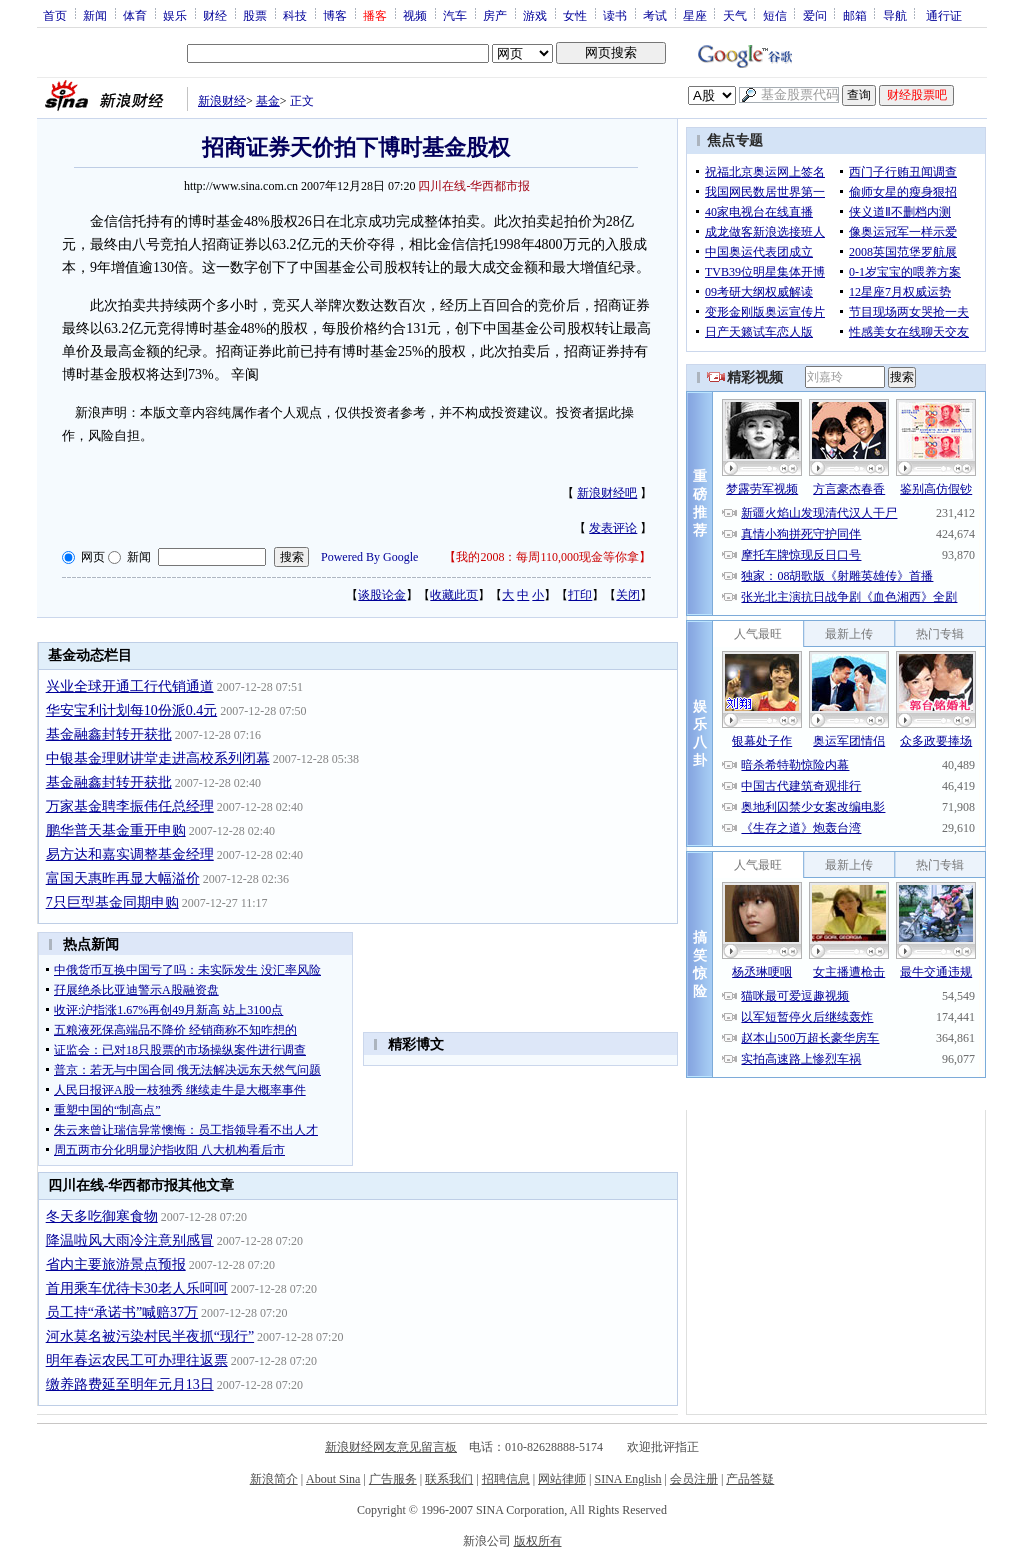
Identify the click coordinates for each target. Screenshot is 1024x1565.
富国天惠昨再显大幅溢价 (123, 878)
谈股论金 (382, 595)
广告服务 (393, 1479)
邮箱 (855, 15)
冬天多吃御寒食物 (102, 1216)
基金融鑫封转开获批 (109, 734)
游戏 (535, 15)
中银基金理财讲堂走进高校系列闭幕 (158, 758)
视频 (415, 15)
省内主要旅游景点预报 (116, 1264)
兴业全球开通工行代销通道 (130, 686)
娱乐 (175, 15)
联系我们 (449, 1479)
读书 (615, 15)
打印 (580, 595)
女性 (575, 15)
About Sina (333, 1479)
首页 (55, 15)
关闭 (628, 595)
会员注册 (694, 1479)
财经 (215, 15)
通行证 (944, 15)
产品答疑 (750, 1479)
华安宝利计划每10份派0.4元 (132, 710)
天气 (735, 15)
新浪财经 (222, 101)
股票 (255, 15)
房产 (495, 15)
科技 (295, 15)
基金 (268, 101)
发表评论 (613, 528)
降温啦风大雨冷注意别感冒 (130, 1240)
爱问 (815, 15)
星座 (695, 15)
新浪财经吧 (607, 493)
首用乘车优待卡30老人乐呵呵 (137, 1288)
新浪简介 (274, 1479)
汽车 (455, 15)
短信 (775, 15)
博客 (335, 15)
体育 (135, 15)
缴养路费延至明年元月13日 (130, 1384)
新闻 (95, 15)
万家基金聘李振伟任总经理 (130, 806)
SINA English (627, 1479)
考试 (655, 15)
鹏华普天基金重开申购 (116, 830)
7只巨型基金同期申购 (112, 902)
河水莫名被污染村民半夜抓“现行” (150, 1336)
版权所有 (538, 1541)
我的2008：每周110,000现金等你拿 (547, 557)
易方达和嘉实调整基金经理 (130, 854)
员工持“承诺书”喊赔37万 (122, 1312)
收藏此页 (454, 595)
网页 (93, 557)
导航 (895, 15)
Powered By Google (369, 557)
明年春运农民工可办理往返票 (137, 1360)
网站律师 (562, 1479)
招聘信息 (506, 1479)
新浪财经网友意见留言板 (391, 1447)
